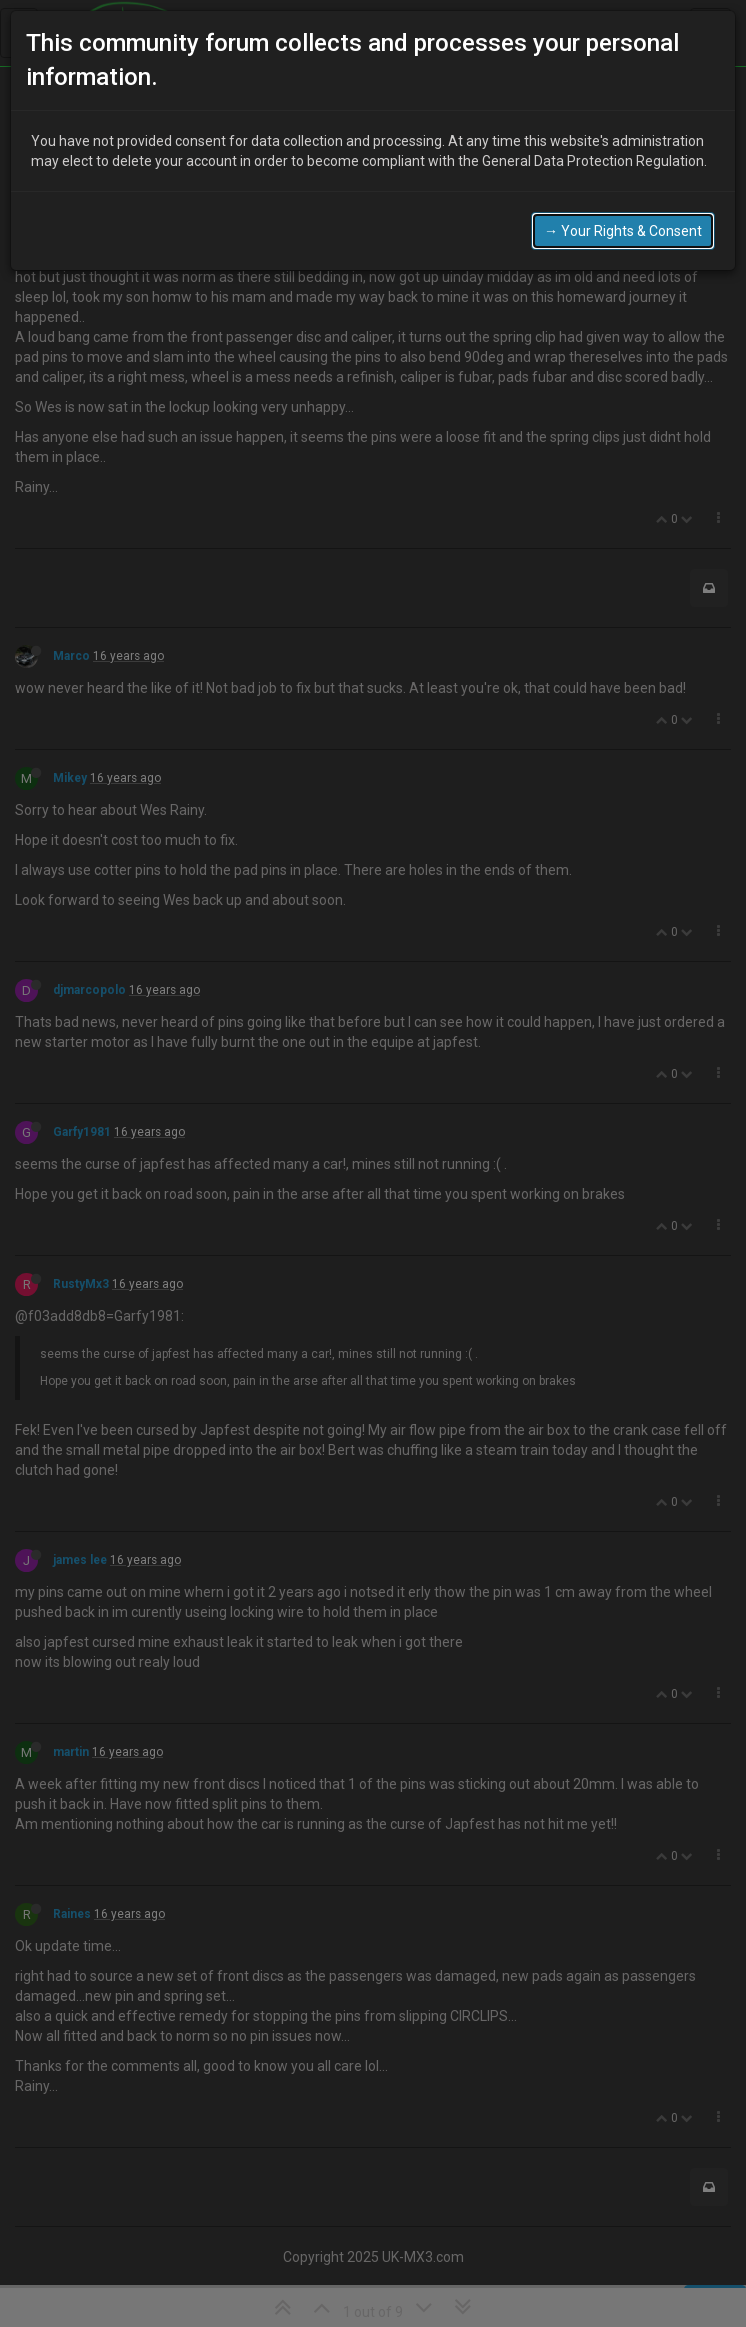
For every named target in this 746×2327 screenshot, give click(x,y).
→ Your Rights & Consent (623, 231)
